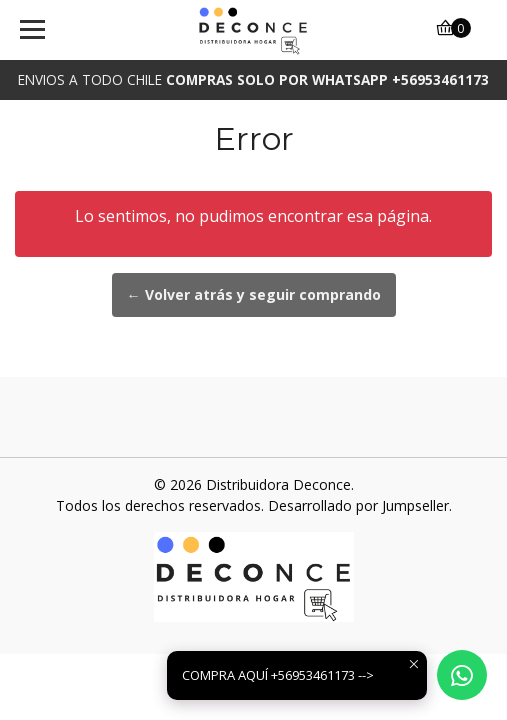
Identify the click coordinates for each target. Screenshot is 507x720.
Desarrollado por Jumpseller (358, 505)
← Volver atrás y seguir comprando (254, 294)
